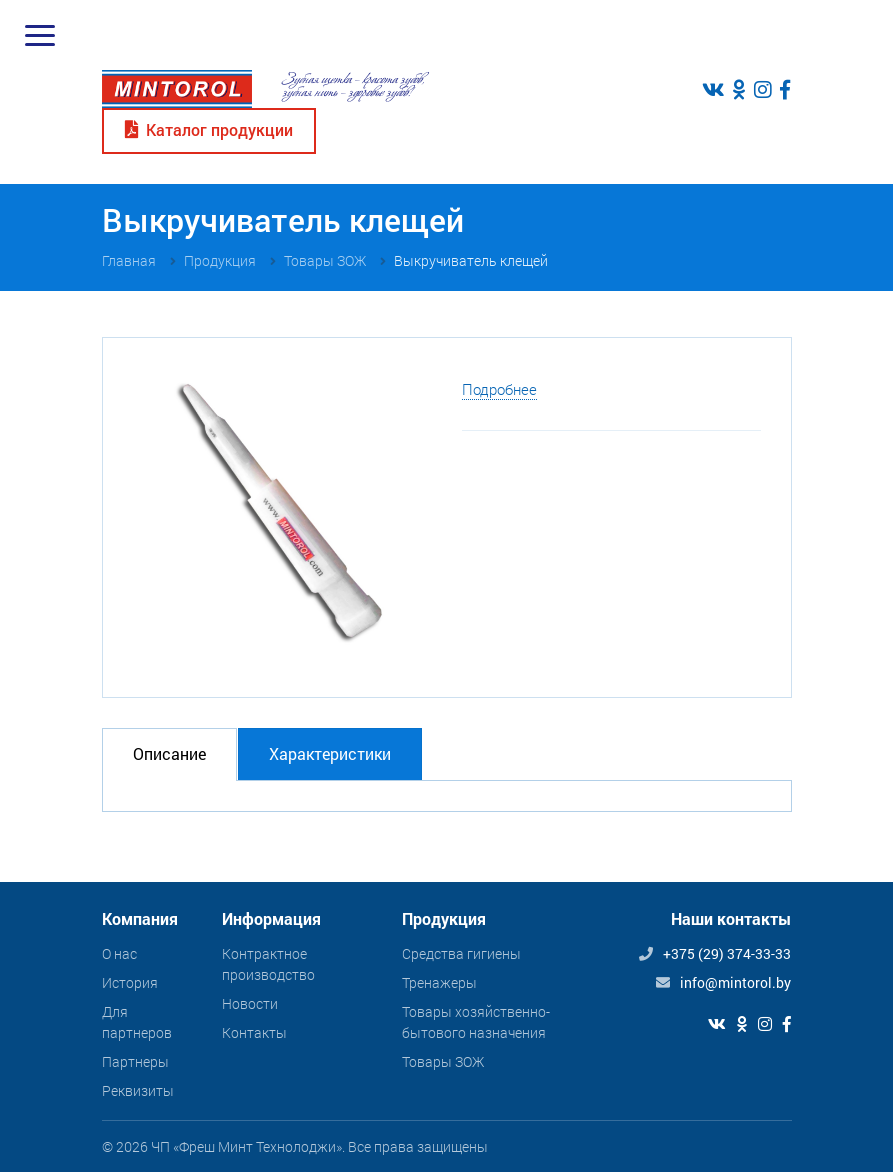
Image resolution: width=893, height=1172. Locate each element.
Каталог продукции (209, 129)
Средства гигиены (461, 953)
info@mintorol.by (735, 982)
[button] (414, 386)
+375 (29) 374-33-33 (727, 953)
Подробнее (499, 389)
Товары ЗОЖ (443, 1061)
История (130, 982)
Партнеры (135, 1061)
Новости (250, 1003)
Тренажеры (439, 982)
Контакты (254, 1032)
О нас (119, 953)
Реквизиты (138, 1090)
